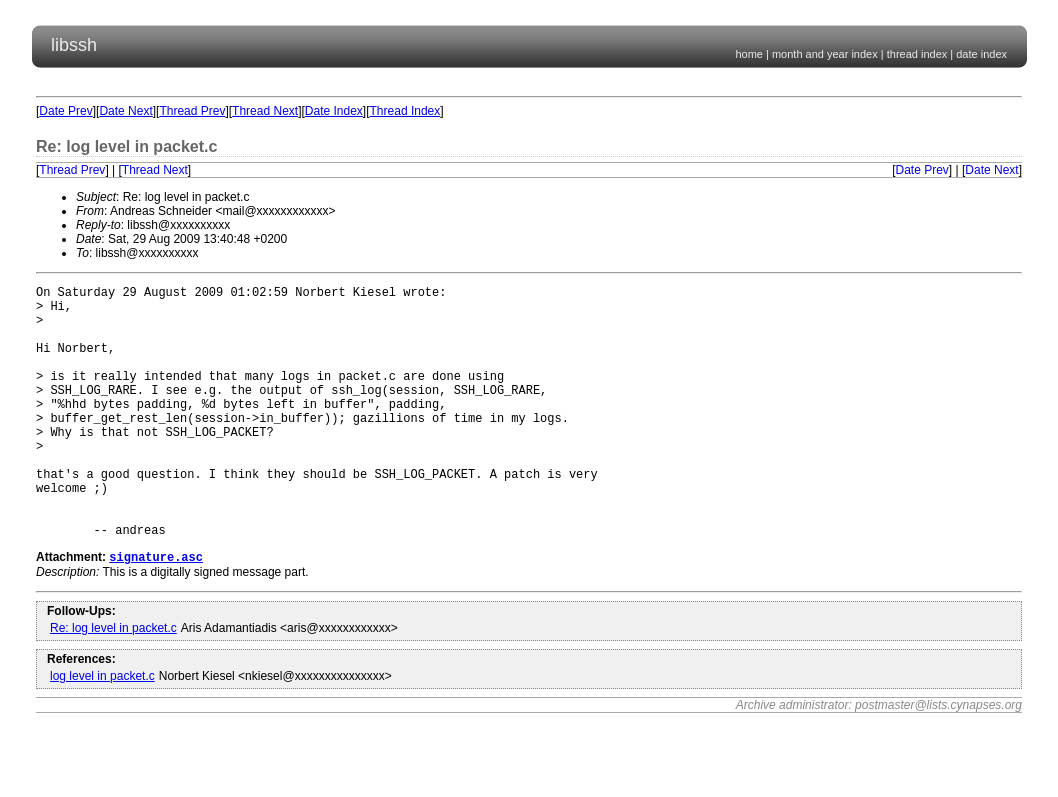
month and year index (825, 54)
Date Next (125, 111)
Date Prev (65, 111)
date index (981, 54)
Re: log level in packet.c (113, 684)
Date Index (334, 111)
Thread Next (265, 111)
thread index (917, 54)
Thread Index (405, 111)
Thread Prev (192, 111)
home (749, 54)
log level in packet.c (102, 732)
